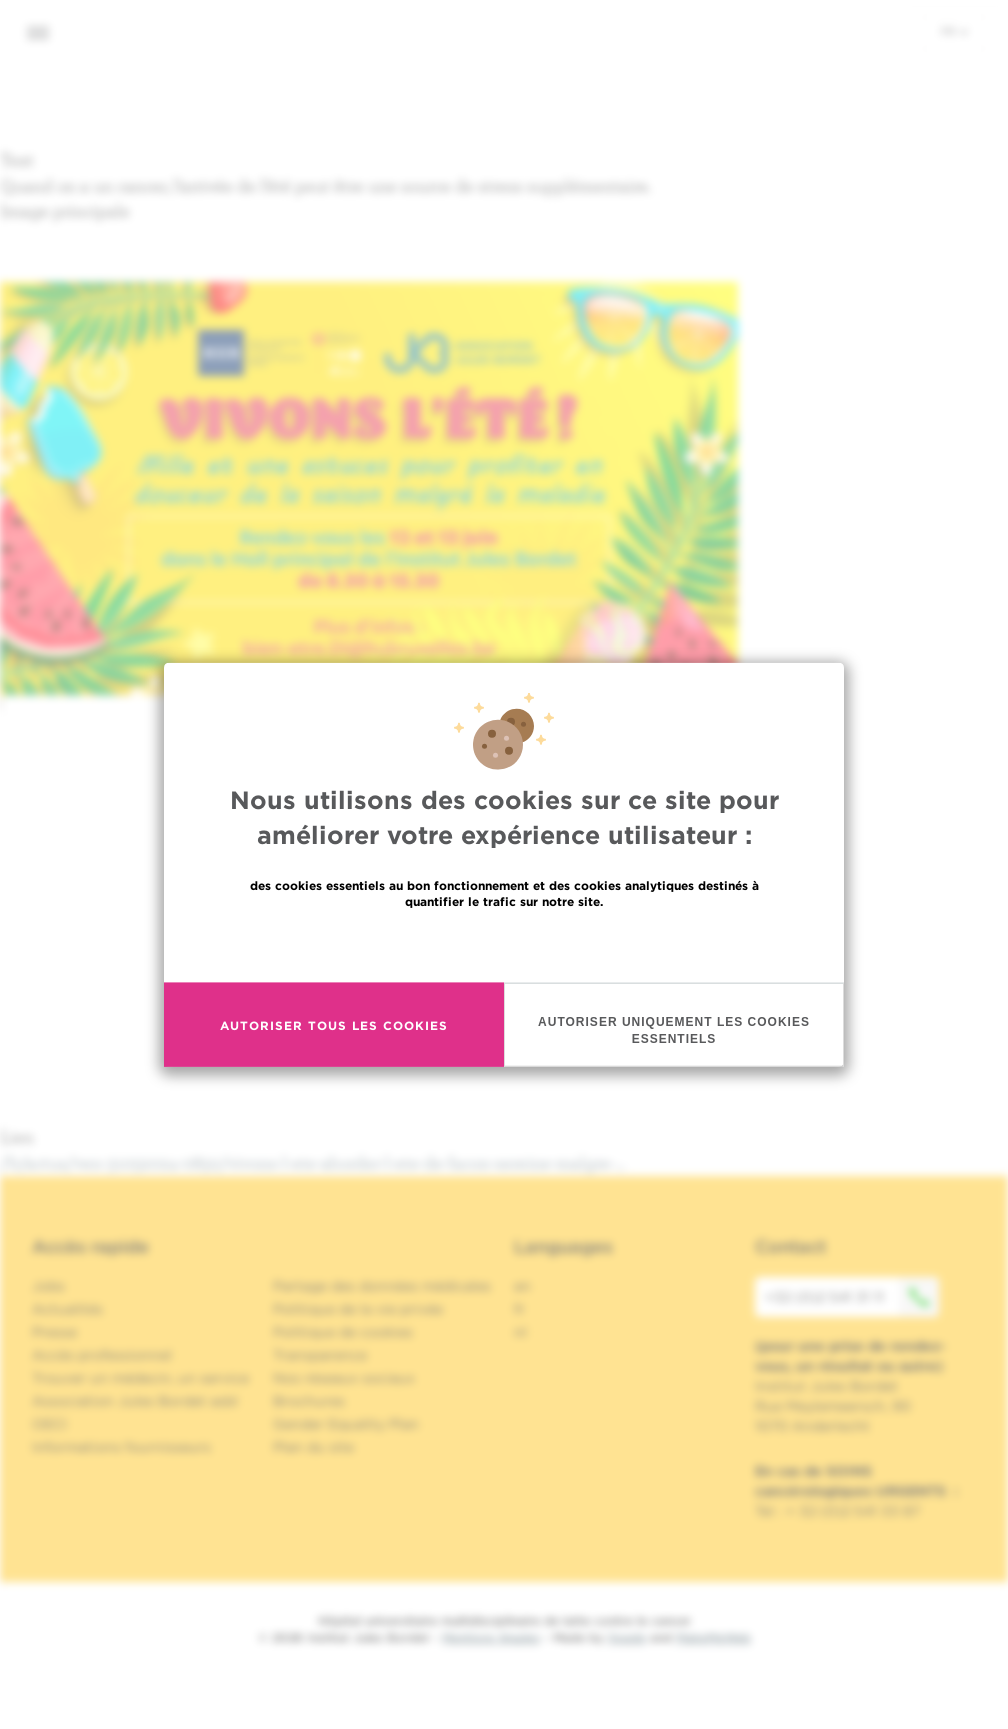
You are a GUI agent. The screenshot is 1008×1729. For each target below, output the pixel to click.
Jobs (48, 1286)
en (522, 1286)
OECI (49, 1424)
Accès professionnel (102, 1355)
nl (520, 1332)
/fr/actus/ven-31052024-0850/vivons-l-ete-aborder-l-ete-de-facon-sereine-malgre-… (313, 1162)
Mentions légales (491, 1637)
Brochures (309, 1401)
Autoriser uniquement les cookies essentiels (674, 1032)
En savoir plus (504, 946)
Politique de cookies (343, 1332)
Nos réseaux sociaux (344, 1378)
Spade (627, 1637)
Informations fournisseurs (121, 1447)
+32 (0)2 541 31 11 (852, 1297)
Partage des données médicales (382, 1286)
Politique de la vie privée (358, 1309)
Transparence (320, 1355)
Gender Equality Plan (346, 1424)
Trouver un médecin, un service (140, 1378)
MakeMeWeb (713, 1637)
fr (954, 31)
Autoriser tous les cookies (334, 1027)
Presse (54, 1332)
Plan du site (313, 1447)
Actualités (67, 1309)
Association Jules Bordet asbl (135, 1401)
